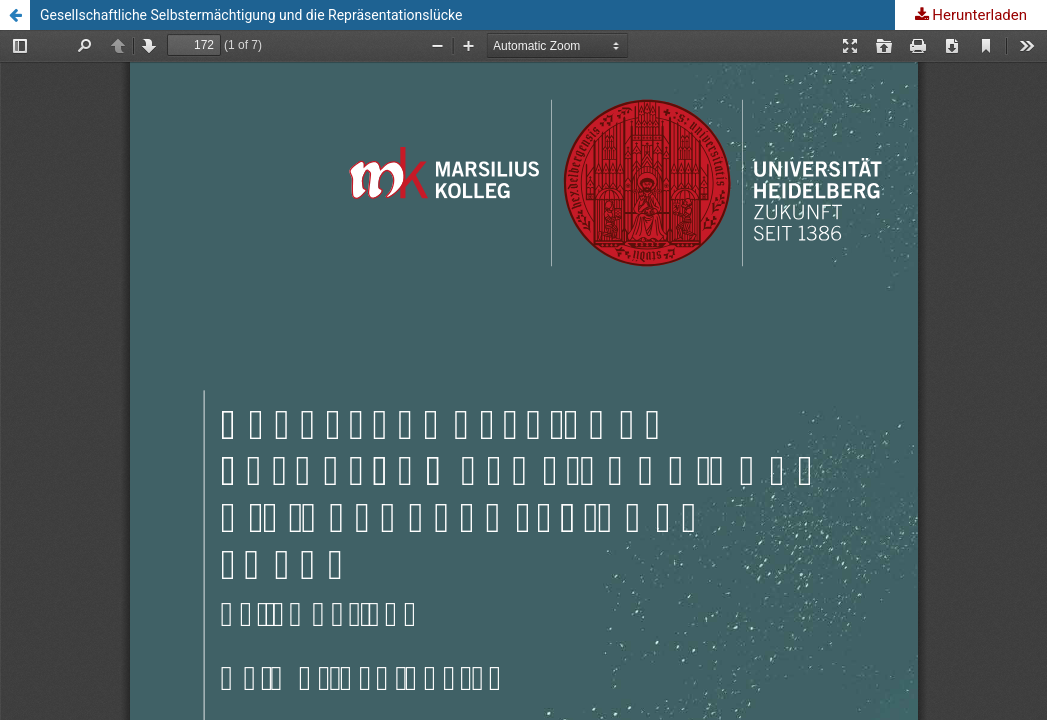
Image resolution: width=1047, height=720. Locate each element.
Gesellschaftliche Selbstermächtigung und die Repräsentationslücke (251, 15)
